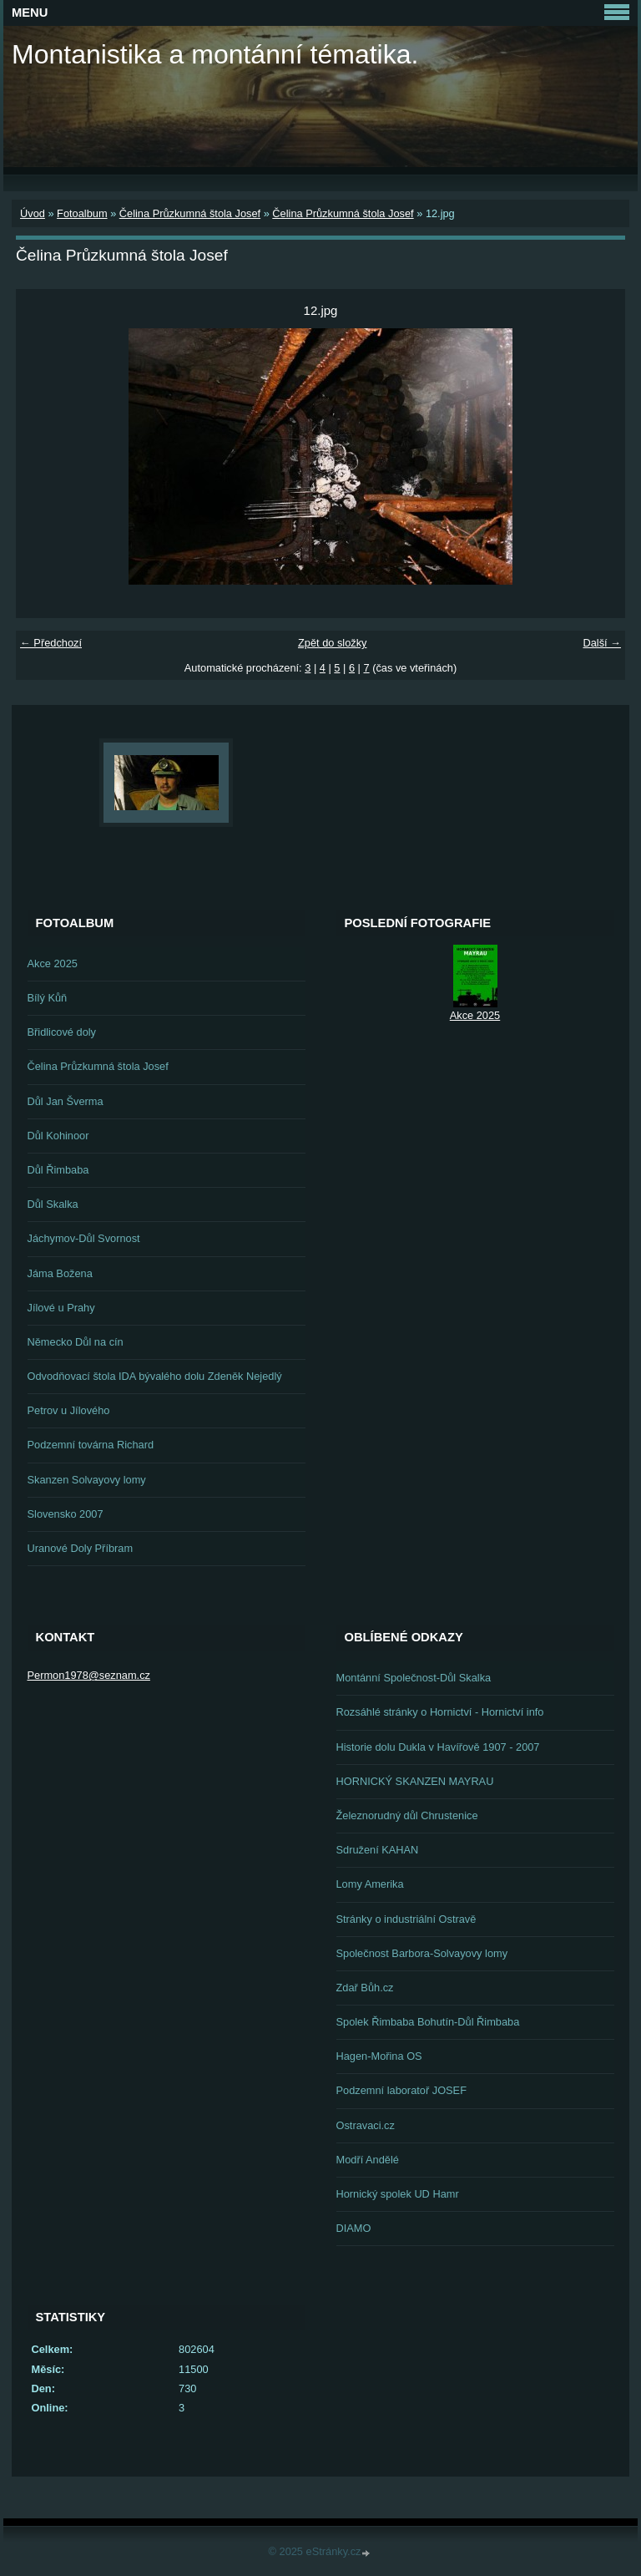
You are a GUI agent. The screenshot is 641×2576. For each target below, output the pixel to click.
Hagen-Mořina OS (379, 2056)
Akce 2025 (53, 963)
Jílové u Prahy (61, 1307)
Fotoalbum (82, 213)
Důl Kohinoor (58, 1135)
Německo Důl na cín (76, 1342)
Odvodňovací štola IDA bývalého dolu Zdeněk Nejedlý (155, 1376)
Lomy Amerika (370, 1884)
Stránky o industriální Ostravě (406, 1919)
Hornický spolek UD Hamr (397, 2194)
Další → (602, 642)
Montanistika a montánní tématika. (215, 54)
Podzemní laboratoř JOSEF (401, 2090)
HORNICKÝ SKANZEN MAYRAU (415, 1781)
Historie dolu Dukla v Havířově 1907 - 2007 (438, 1747)
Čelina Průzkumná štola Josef (189, 213)
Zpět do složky (332, 642)
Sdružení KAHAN (377, 1849)
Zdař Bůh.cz (365, 1987)
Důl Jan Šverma (65, 1101)
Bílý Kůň (48, 997)
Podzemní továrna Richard (91, 1444)
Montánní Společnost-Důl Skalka (414, 1677)
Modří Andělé (367, 2159)
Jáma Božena (60, 1273)
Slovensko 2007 (65, 1514)
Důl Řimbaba (58, 1170)
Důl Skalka (53, 1204)
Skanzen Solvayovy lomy (87, 1479)
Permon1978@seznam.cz (89, 1675)
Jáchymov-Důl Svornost (84, 1238)
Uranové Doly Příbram (81, 1548)
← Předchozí (51, 642)
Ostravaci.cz (365, 2125)
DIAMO (353, 2228)
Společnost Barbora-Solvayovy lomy (422, 1953)
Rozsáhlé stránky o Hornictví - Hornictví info (440, 1712)
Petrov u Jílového (69, 1410)
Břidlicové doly (62, 1032)
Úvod (32, 213)
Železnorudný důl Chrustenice (407, 1815)
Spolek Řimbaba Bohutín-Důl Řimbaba (428, 2022)
